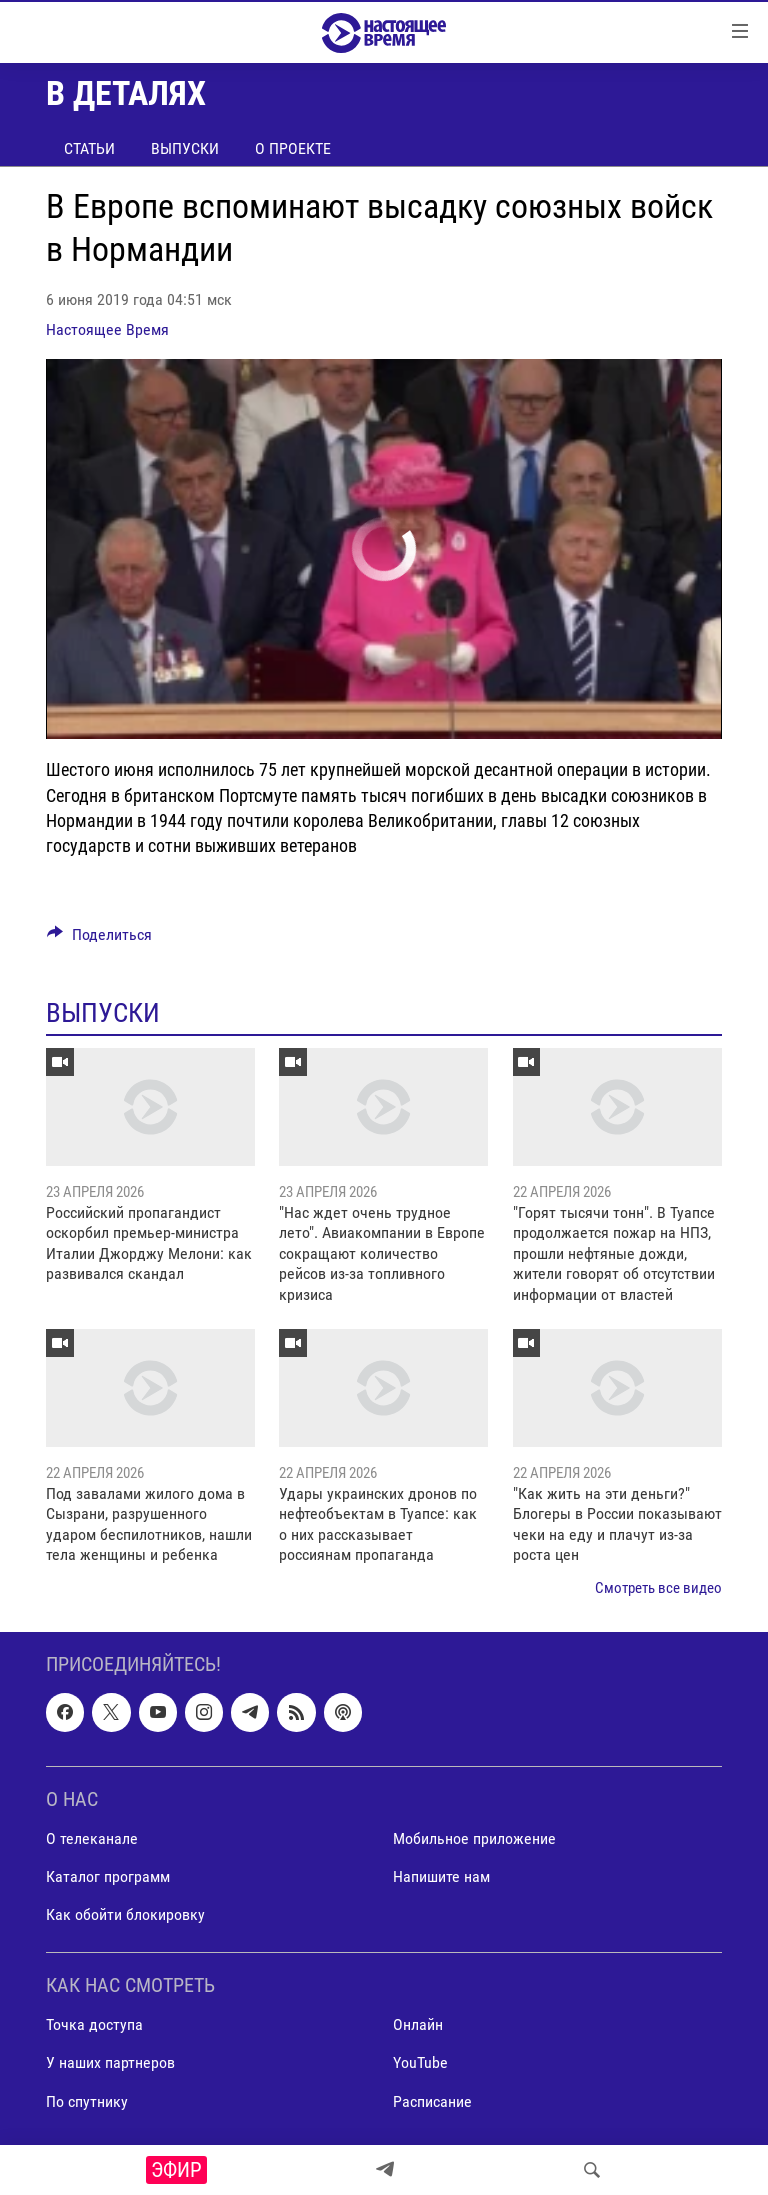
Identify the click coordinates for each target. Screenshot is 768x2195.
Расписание (432, 2101)
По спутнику (87, 2101)
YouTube (420, 2062)
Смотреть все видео (658, 1588)
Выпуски (185, 148)
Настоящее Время (107, 329)
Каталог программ (108, 1876)
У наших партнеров (110, 2062)
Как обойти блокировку (125, 1914)
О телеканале (92, 1838)
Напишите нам (441, 1876)
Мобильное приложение (474, 1838)
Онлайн (418, 2024)
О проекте (293, 148)
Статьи (89, 148)
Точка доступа (94, 2024)
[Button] (99, 939)
